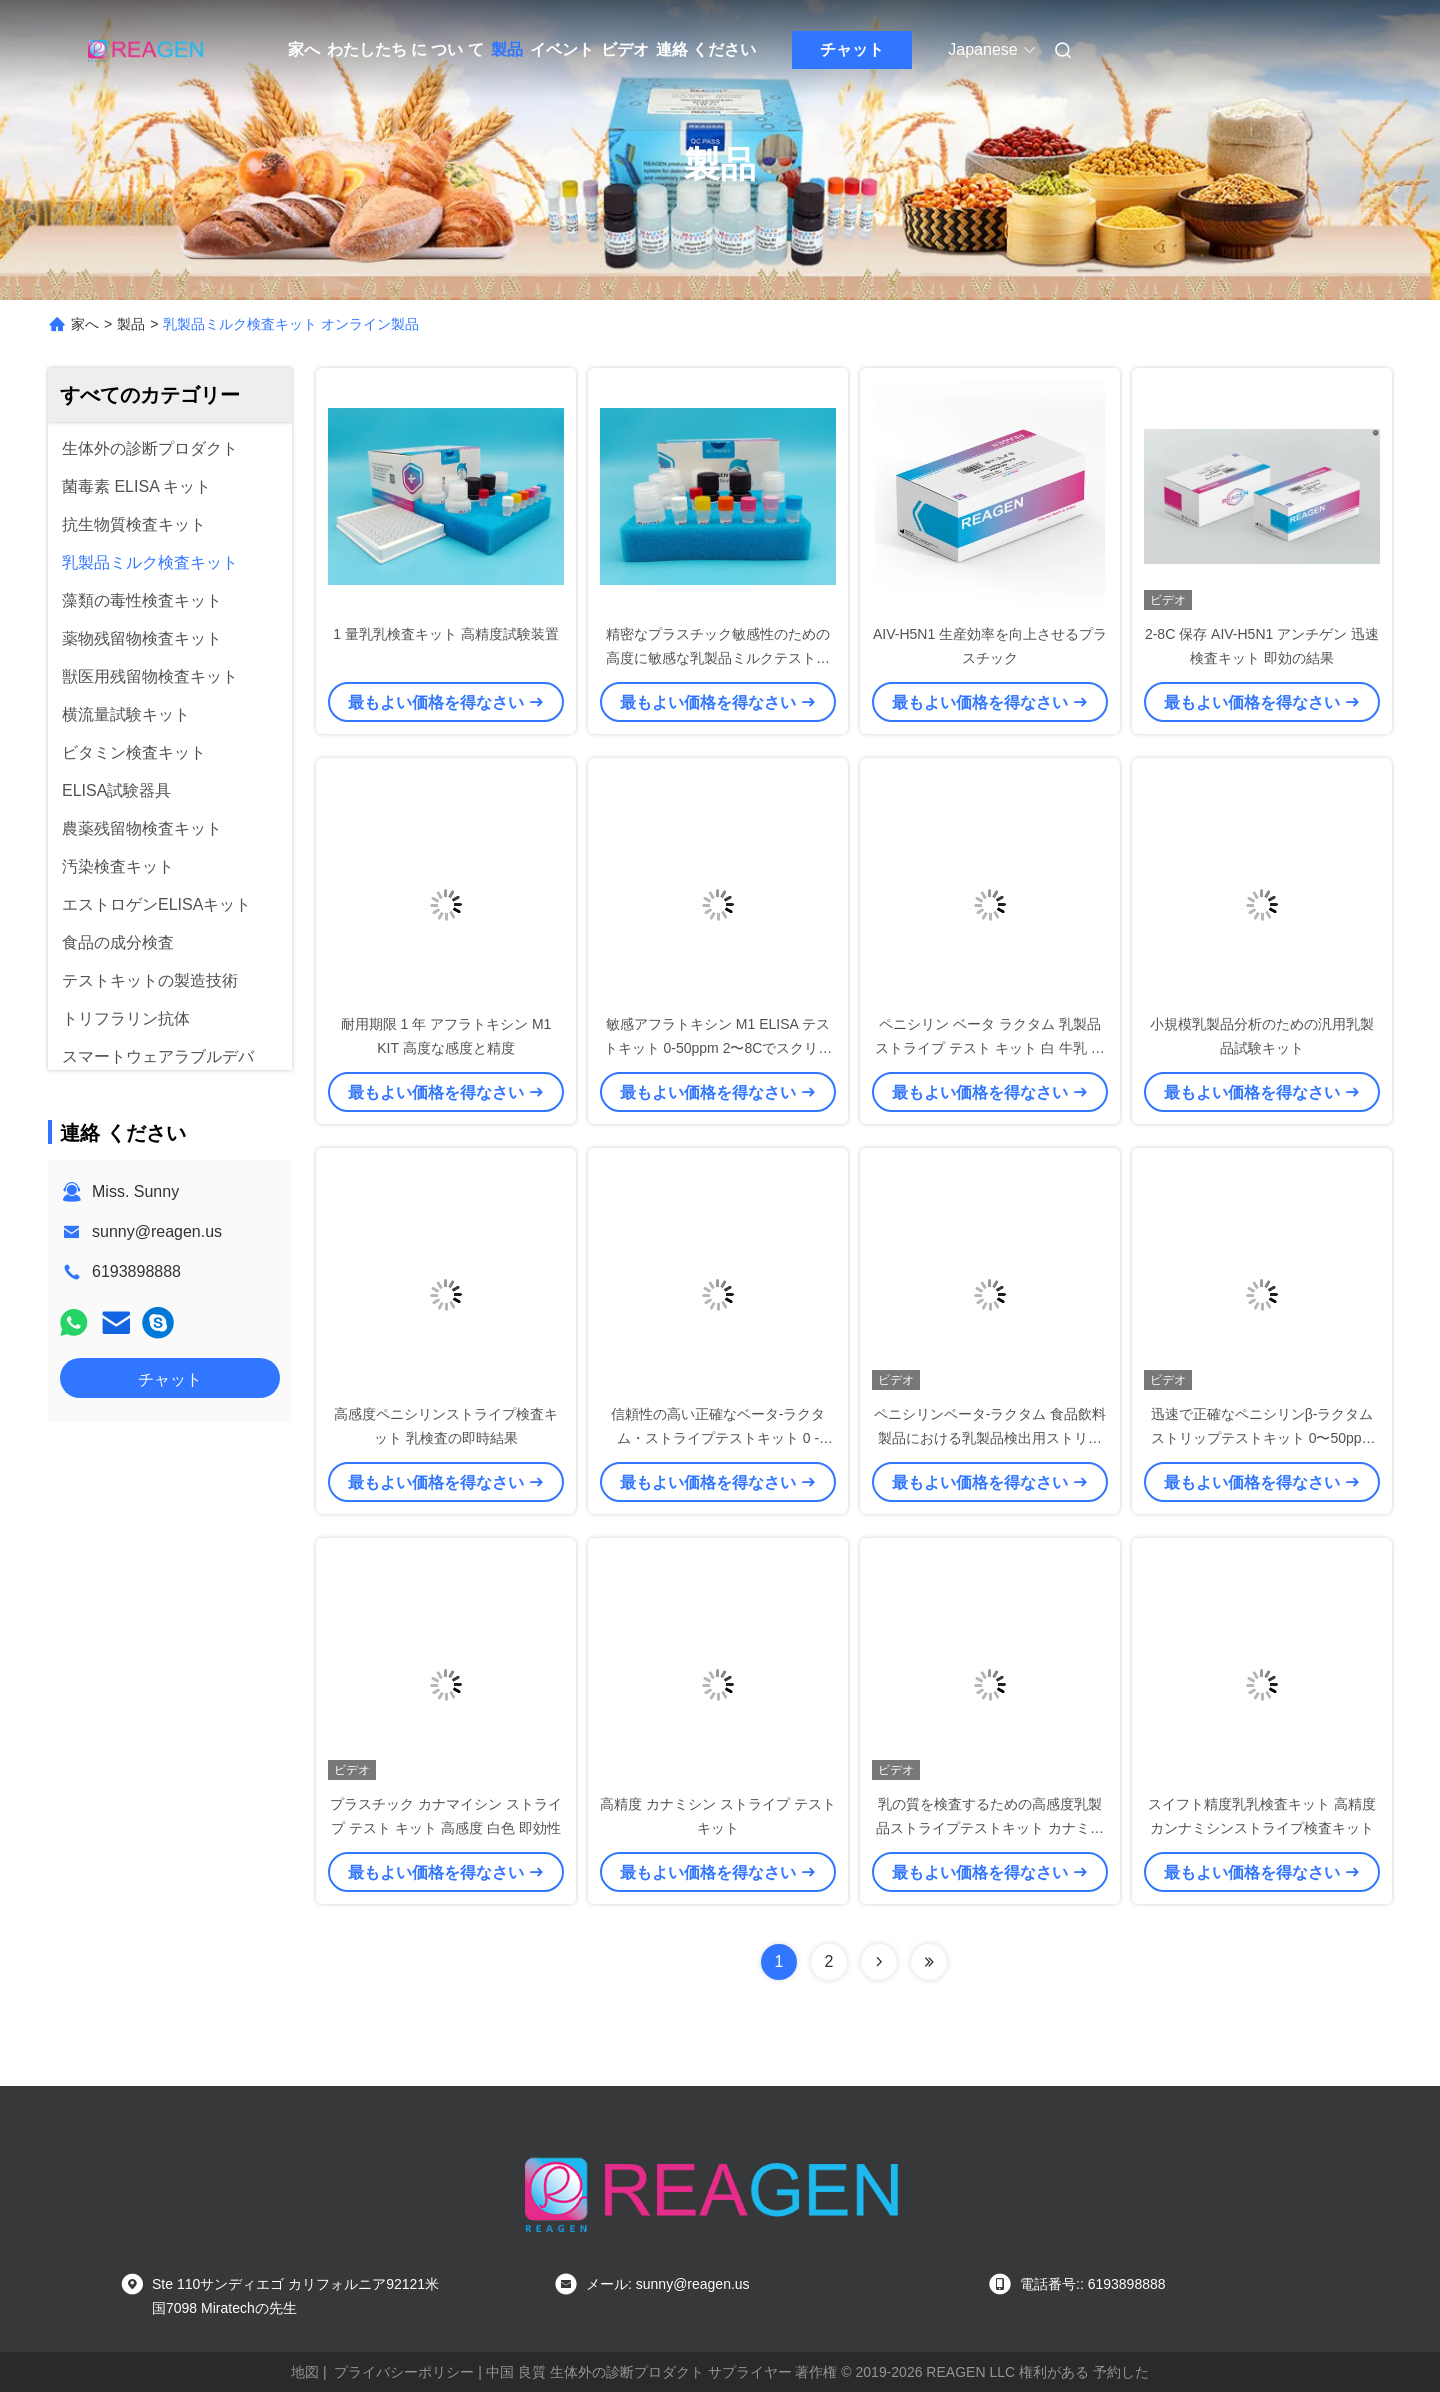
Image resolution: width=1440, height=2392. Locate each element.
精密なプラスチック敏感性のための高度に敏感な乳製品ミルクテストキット (718, 658)
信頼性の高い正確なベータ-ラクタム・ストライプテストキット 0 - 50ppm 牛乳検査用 (718, 1438)
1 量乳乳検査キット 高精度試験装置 (446, 634)
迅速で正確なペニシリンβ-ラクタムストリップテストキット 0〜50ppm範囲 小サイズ (1262, 1438)
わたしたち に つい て (405, 49)
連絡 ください (706, 49)
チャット (852, 49)
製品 (507, 49)
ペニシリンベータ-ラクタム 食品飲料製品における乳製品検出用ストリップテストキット (990, 1438)
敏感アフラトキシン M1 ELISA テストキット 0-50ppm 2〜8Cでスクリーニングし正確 (718, 1048)
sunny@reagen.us (157, 1231)
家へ (304, 49)
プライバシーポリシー (404, 2372)
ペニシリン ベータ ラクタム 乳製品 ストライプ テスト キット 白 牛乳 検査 (989, 1048)
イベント (562, 49)
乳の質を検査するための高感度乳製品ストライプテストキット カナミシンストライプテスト (990, 1828)
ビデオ (625, 49)
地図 (305, 2372)
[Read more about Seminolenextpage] (879, 1962)
